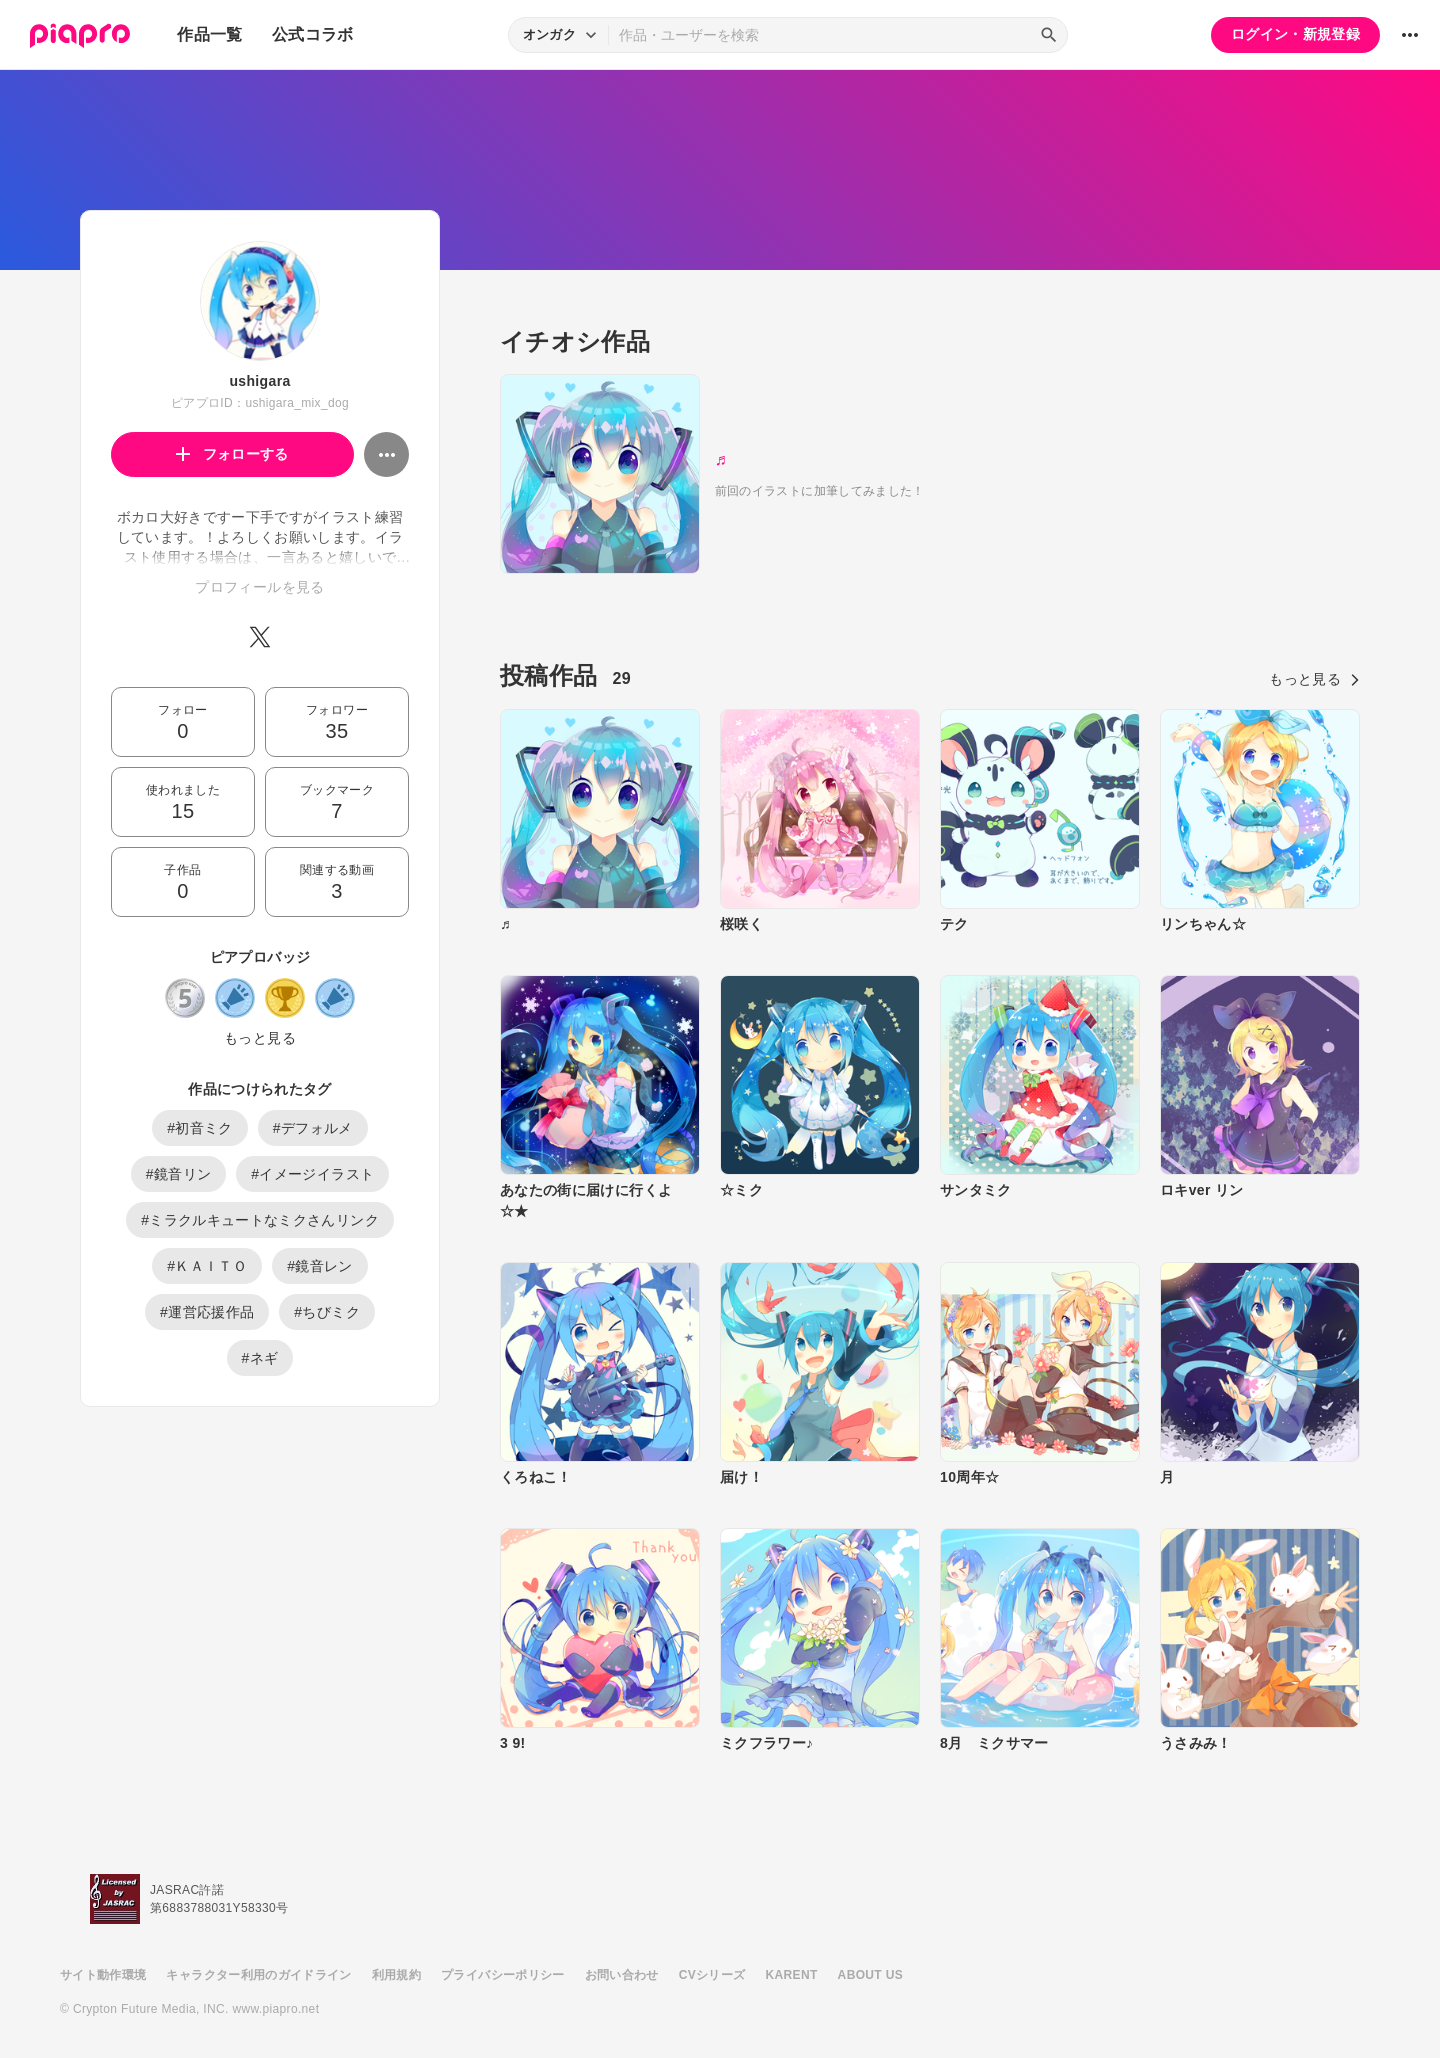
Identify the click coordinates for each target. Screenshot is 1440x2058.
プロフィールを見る (259, 587)
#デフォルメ (313, 1128)
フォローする (232, 454)
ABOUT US (870, 1975)
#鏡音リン (179, 1174)
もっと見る (260, 1038)
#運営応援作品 (207, 1312)
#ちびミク (327, 1312)
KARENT (792, 1975)
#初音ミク (200, 1128)
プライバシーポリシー (503, 1975)
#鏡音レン (320, 1266)
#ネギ (260, 1358)
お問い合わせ (622, 1975)
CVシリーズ (712, 1975)
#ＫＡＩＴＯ (207, 1266)
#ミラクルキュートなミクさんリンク (260, 1220)
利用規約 (396, 1975)
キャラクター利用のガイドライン (258, 1975)
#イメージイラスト (312, 1174)
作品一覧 (209, 34)
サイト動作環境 (103, 1975)
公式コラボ (313, 34)
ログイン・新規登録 (1295, 34)
